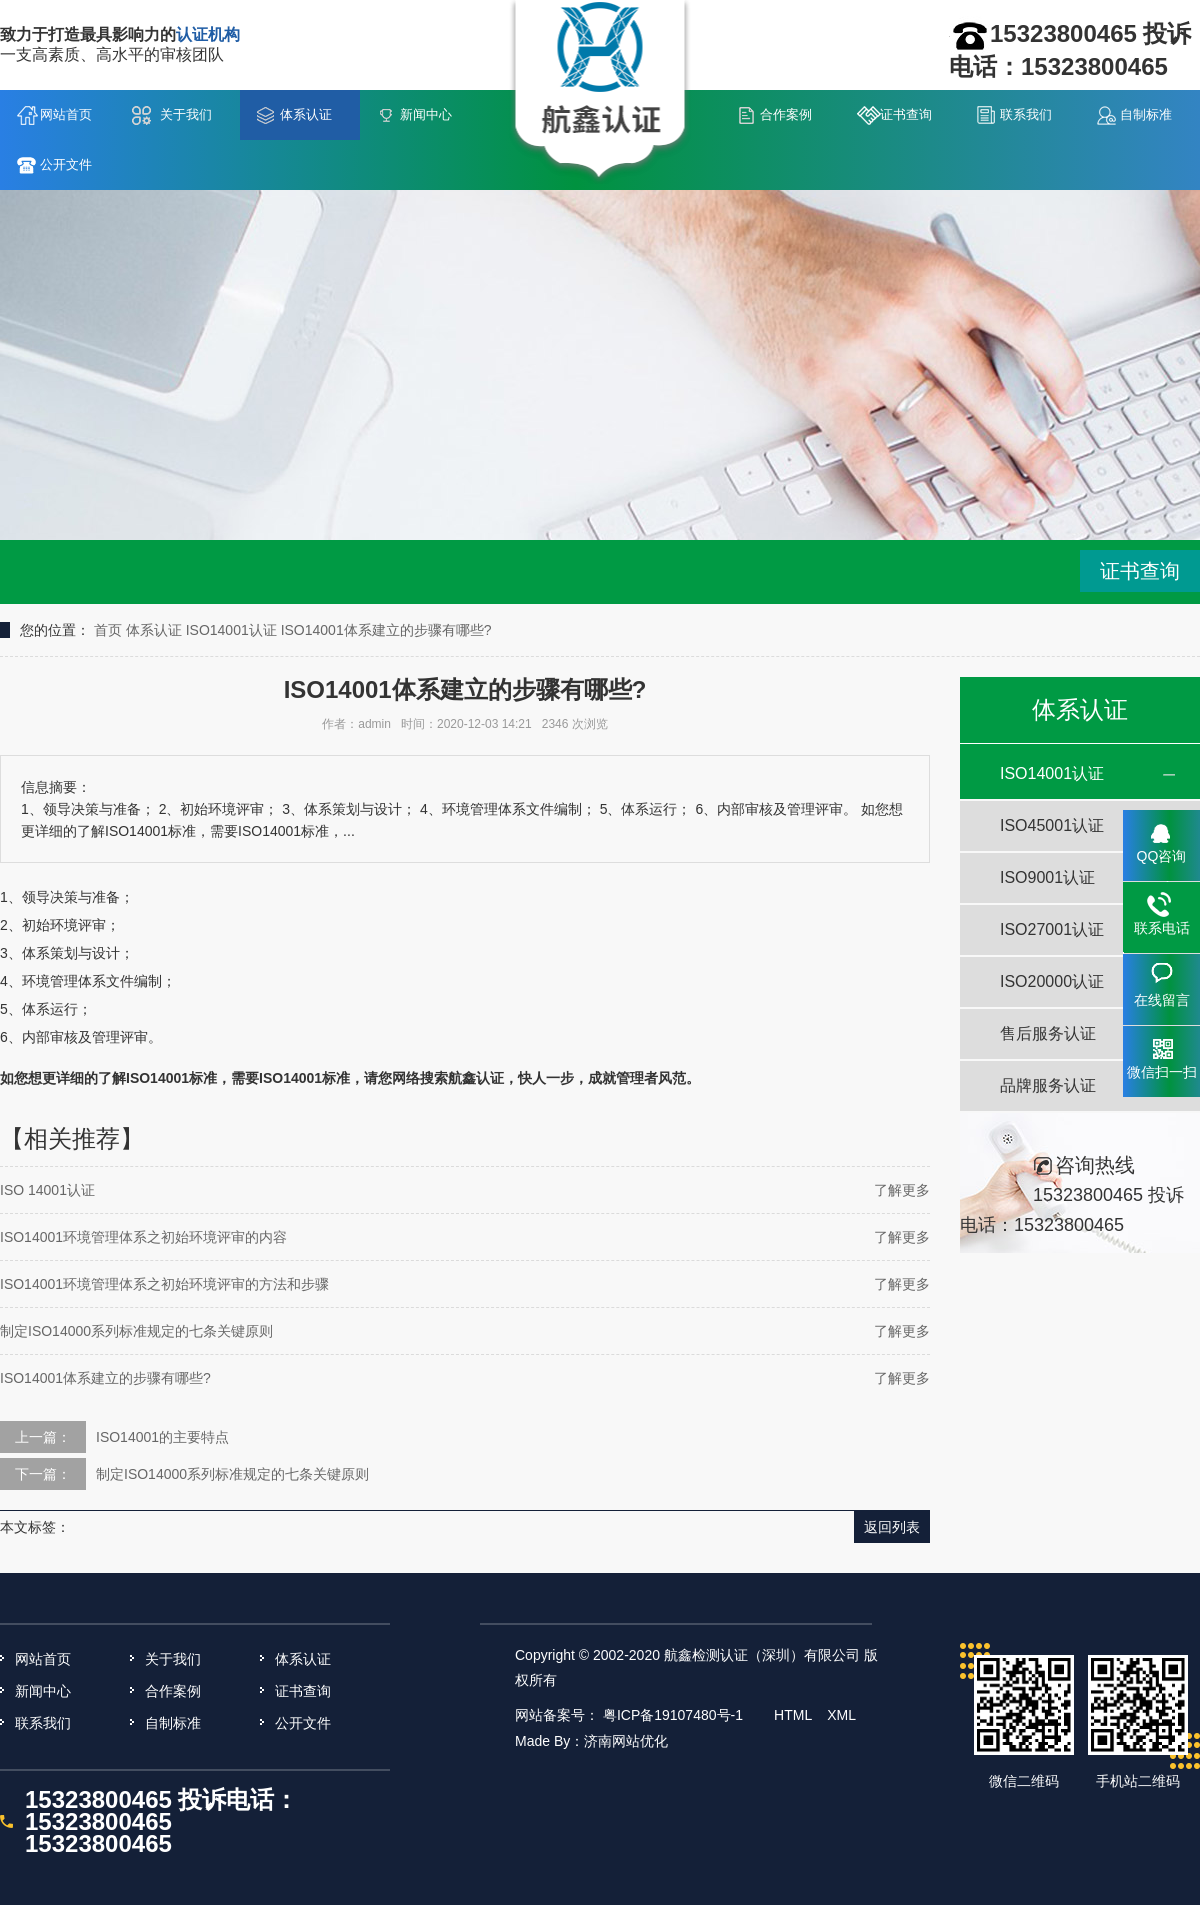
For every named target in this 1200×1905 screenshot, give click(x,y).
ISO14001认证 (231, 630)
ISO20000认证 (1052, 981)
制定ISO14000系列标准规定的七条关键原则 (136, 1331)
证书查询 (906, 114)
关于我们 (186, 114)
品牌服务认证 (1048, 1085)
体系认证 (306, 114)
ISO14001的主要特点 (162, 1437)
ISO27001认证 (1052, 929)
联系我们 (1026, 114)
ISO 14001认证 (47, 1190)
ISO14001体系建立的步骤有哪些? (386, 630)
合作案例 (786, 114)
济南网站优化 (626, 1741)
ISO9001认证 (1047, 877)
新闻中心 (426, 114)
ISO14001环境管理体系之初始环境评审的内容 (143, 1237)
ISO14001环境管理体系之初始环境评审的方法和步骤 (164, 1284)
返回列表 (892, 1527)
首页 (108, 630)
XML (841, 1715)
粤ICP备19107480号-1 (673, 1715)
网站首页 (66, 114)
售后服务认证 (1048, 1033)
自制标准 (1146, 114)
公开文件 (66, 164)
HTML (793, 1715)
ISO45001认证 (1052, 825)
